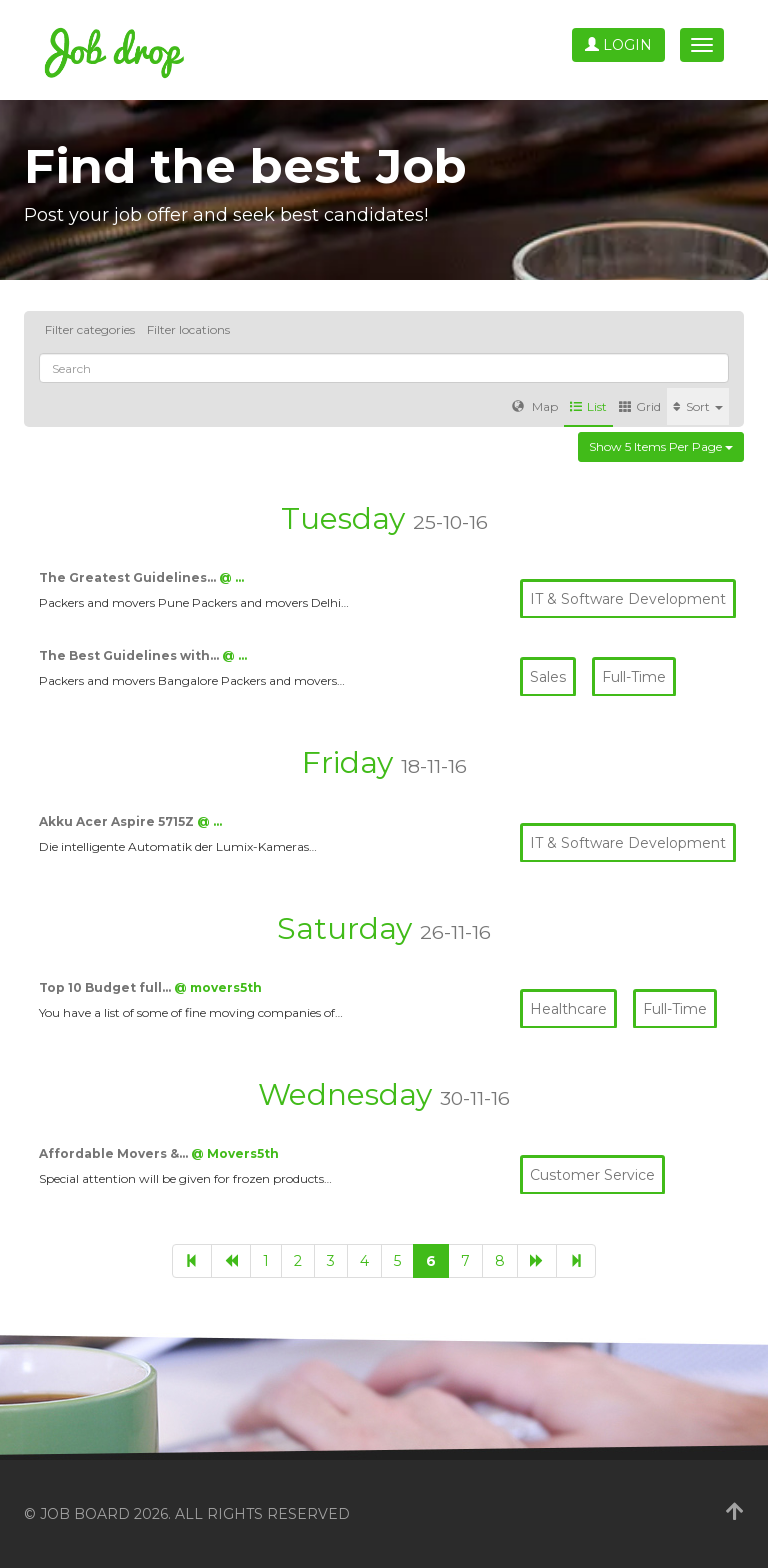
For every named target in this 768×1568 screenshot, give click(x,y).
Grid (640, 406)
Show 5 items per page (661, 446)
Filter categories (90, 329)
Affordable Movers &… (115, 1153)
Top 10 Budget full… (106, 987)
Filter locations (188, 329)
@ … (231, 577)
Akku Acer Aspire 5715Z (118, 821)
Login (618, 45)
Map (535, 406)
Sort (698, 406)
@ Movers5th (235, 1153)
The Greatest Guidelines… (129, 577)
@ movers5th (218, 987)
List (588, 406)
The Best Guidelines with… (130, 655)
